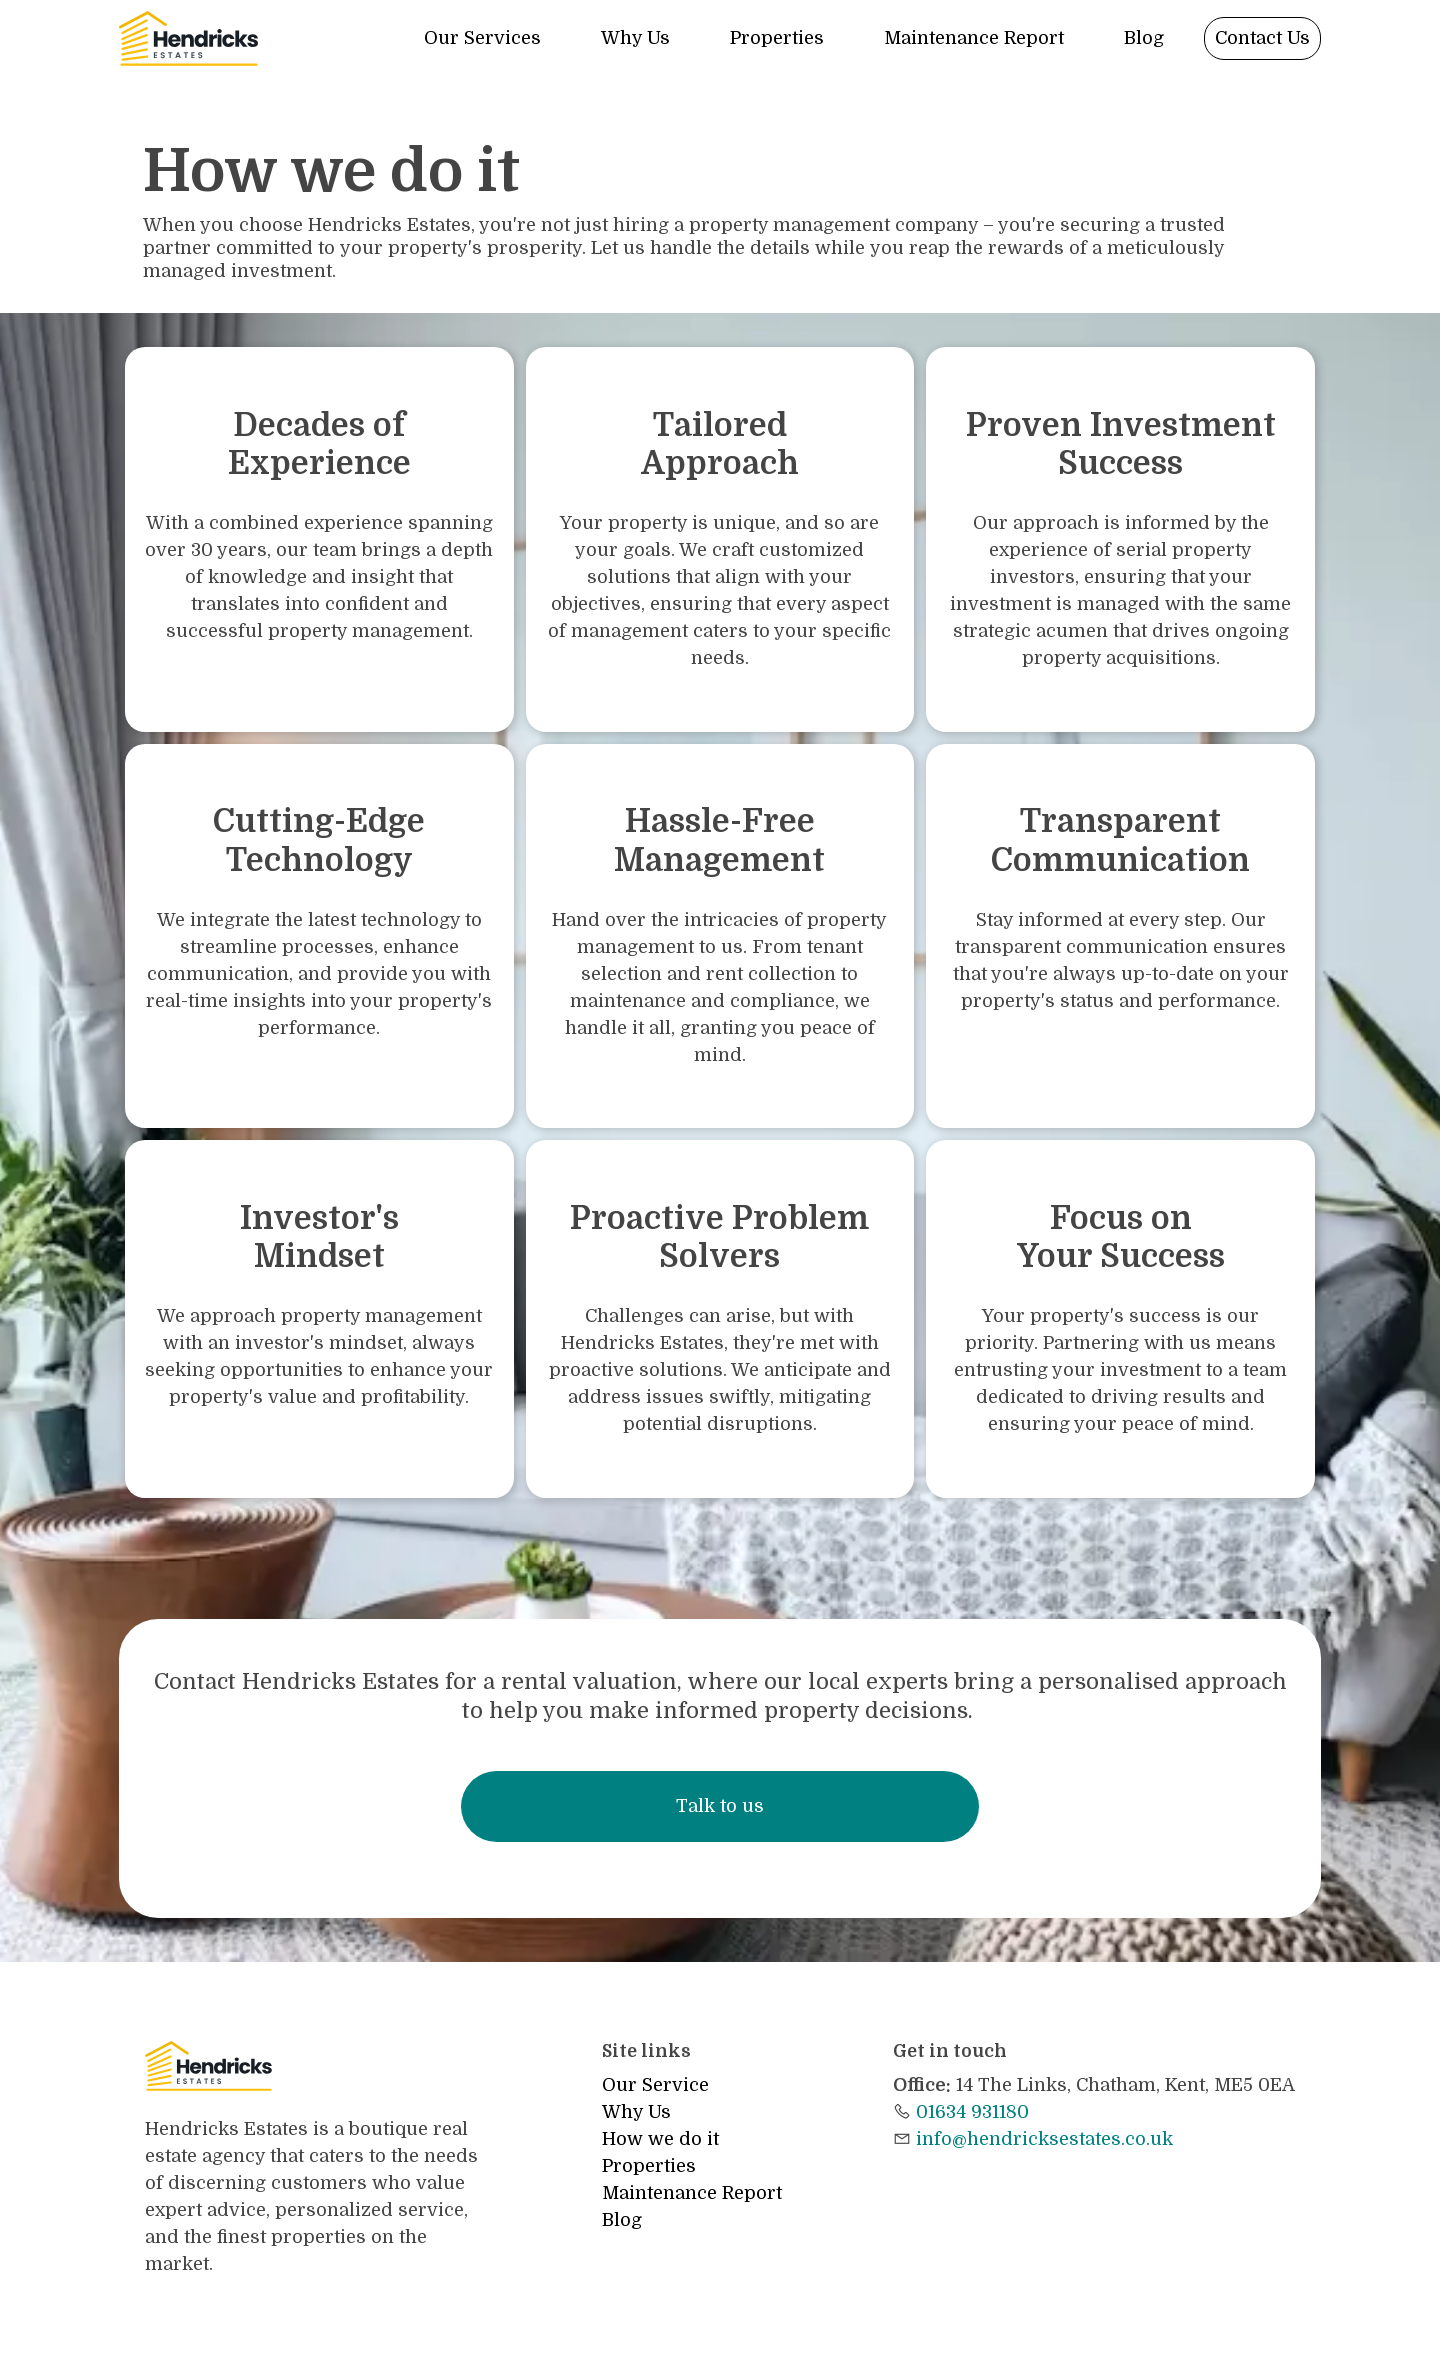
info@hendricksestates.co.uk (1044, 2139)
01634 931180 (972, 2112)
